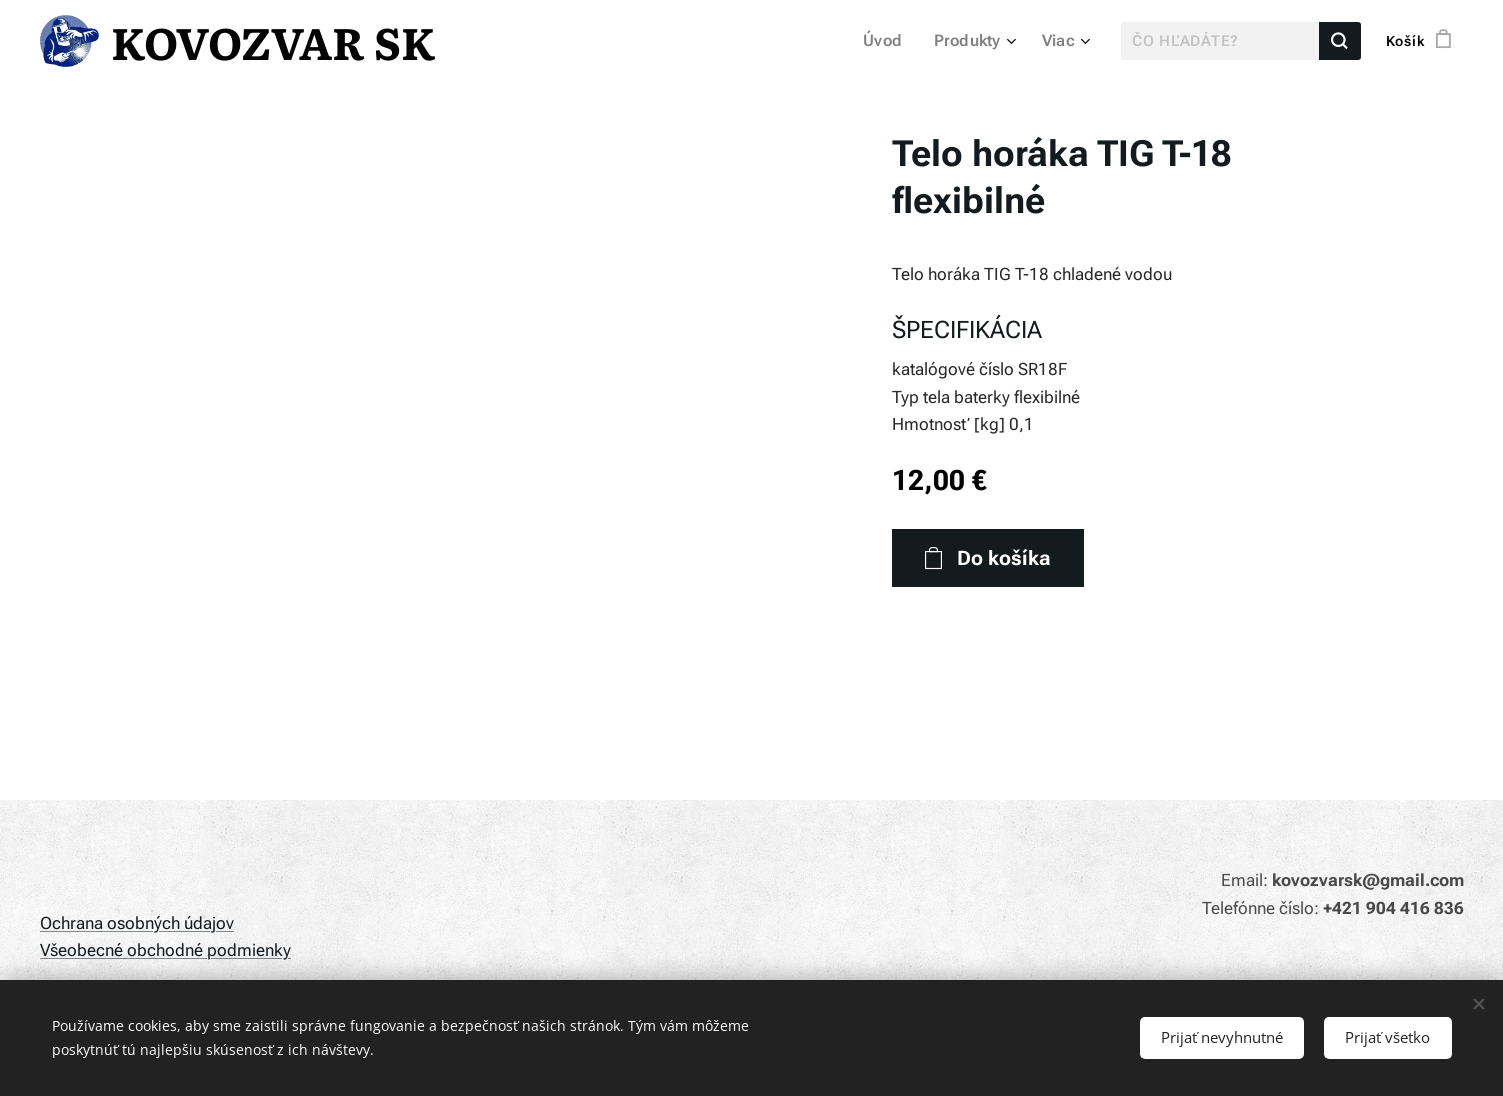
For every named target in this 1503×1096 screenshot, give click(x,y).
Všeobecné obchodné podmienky (165, 950)
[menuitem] (894, 41)
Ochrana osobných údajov (137, 923)
